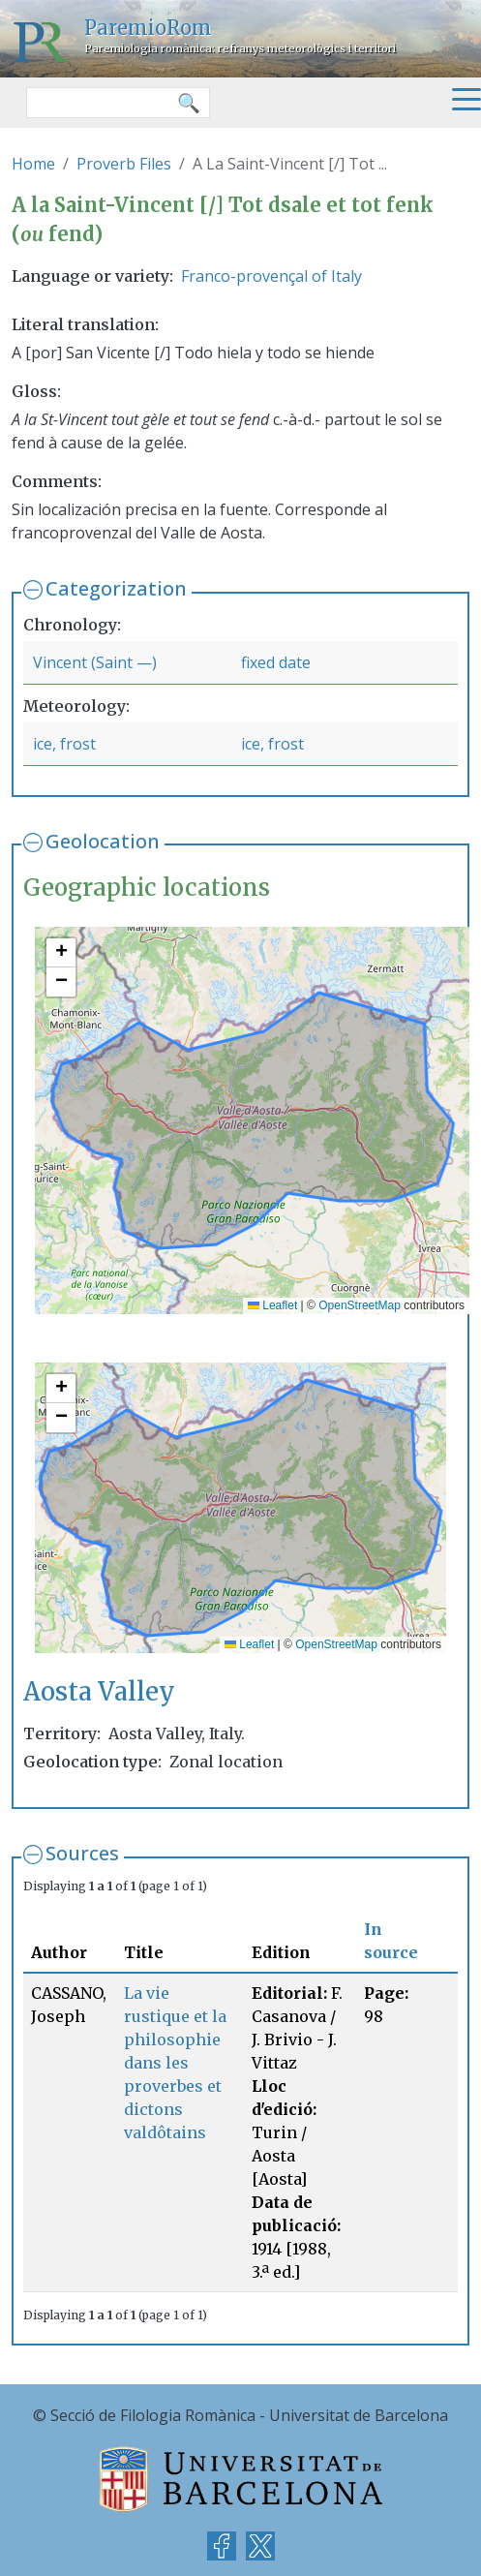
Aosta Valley (99, 1691)
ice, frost (64, 743)
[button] (60, 952)
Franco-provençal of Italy (271, 276)
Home (33, 163)
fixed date (276, 662)
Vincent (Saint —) (95, 662)
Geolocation (102, 841)
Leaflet (272, 1305)
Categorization (116, 588)
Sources (82, 1853)
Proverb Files (123, 163)
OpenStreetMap (359, 1305)
